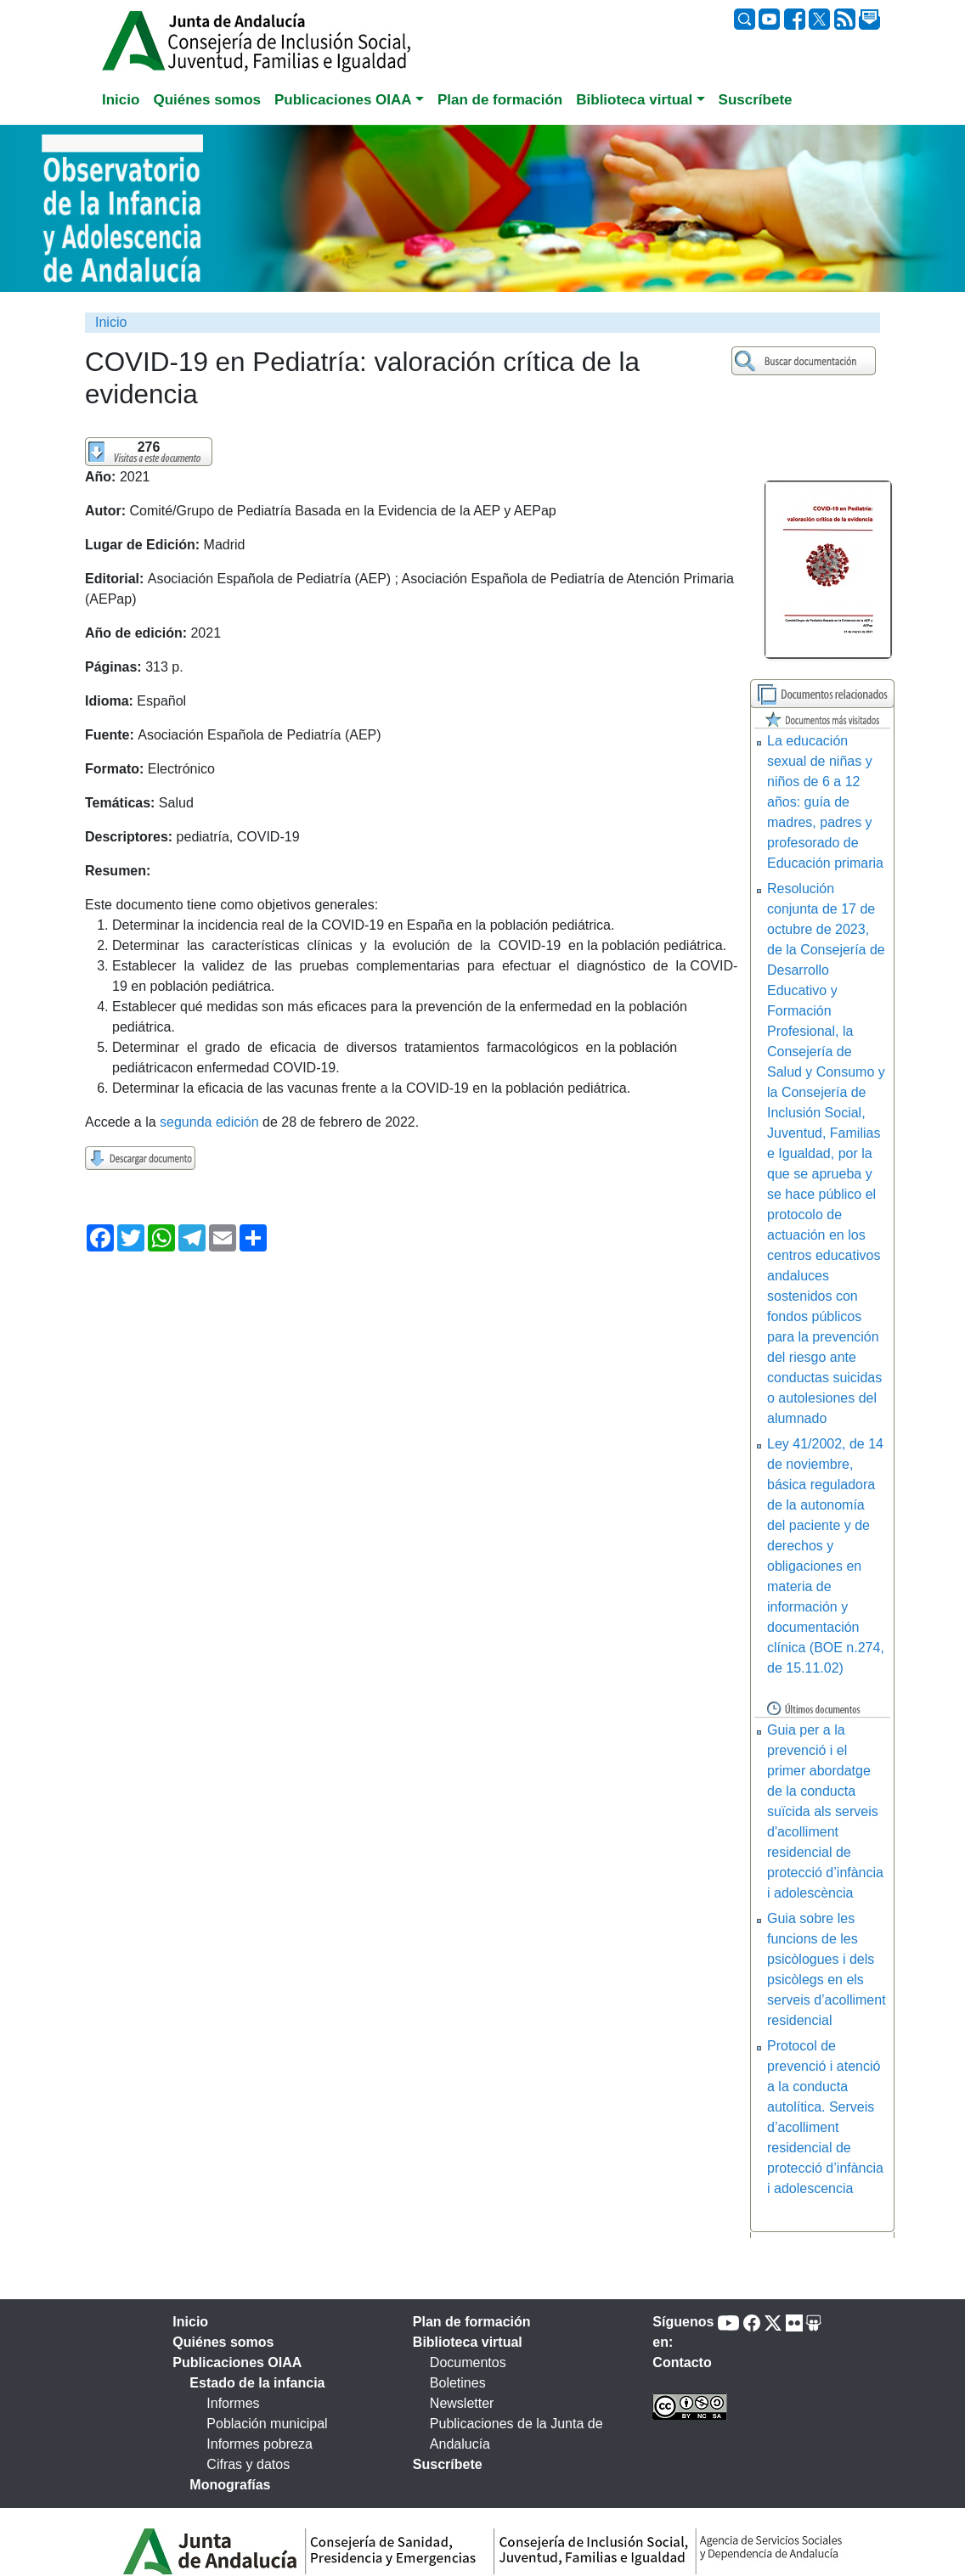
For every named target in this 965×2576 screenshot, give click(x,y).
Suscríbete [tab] (756, 100)
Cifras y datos (248, 2464)
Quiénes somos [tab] (207, 100)
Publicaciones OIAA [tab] (237, 2362)
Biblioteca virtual (467, 2342)
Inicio (111, 322)
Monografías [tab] (229, 2485)
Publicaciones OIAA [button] (343, 100)
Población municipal (266, 2423)
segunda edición (209, 1122)
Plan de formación (472, 2321)
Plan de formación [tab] (499, 100)
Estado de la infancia (256, 2383)
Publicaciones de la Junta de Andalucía (516, 2433)
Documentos (468, 2362)
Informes (232, 2403)
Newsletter (462, 2403)
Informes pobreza (259, 2444)
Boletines (458, 2383)
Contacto (681, 2362)
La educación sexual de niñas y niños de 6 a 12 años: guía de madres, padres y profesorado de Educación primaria (825, 802)
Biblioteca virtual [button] (634, 100)
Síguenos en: (683, 2331)
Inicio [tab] (120, 100)
